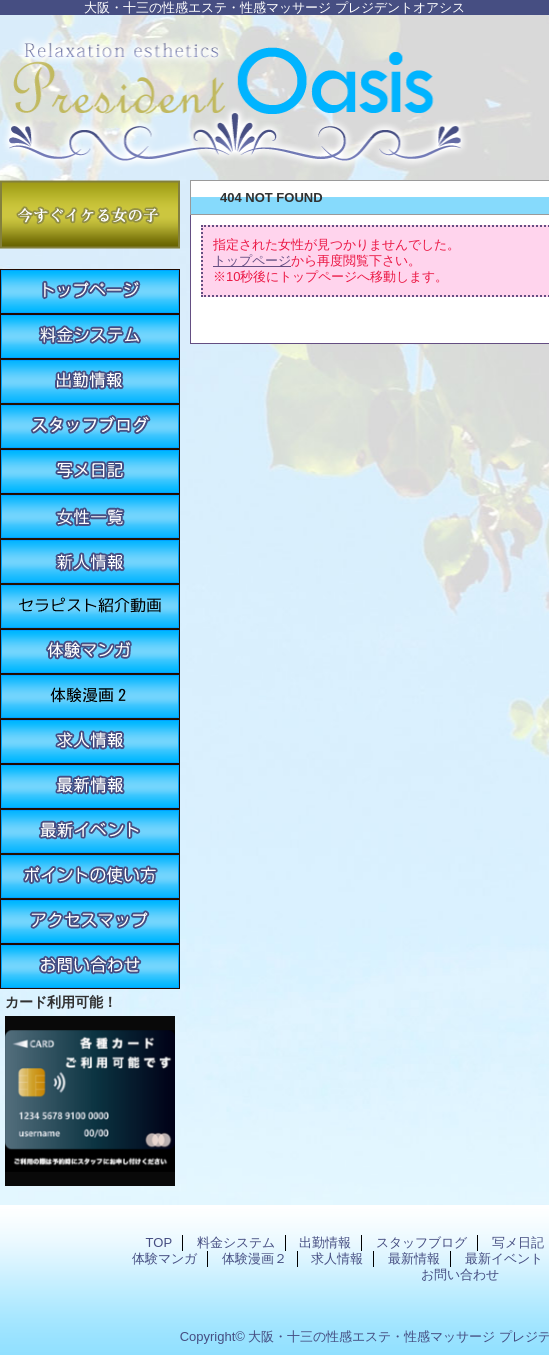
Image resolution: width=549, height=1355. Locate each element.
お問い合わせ (90, 966)
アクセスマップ (90, 921)
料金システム (90, 336)
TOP (90, 291)
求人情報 (90, 741)
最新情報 (90, 786)
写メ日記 (90, 471)
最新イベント (90, 831)
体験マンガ (90, 651)
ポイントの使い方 (90, 876)
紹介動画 (90, 606)
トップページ (252, 260)
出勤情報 (90, 381)
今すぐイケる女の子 (90, 214)
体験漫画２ (90, 696)
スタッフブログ (90, 426)
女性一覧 (90, 516)
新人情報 (90, 561)
